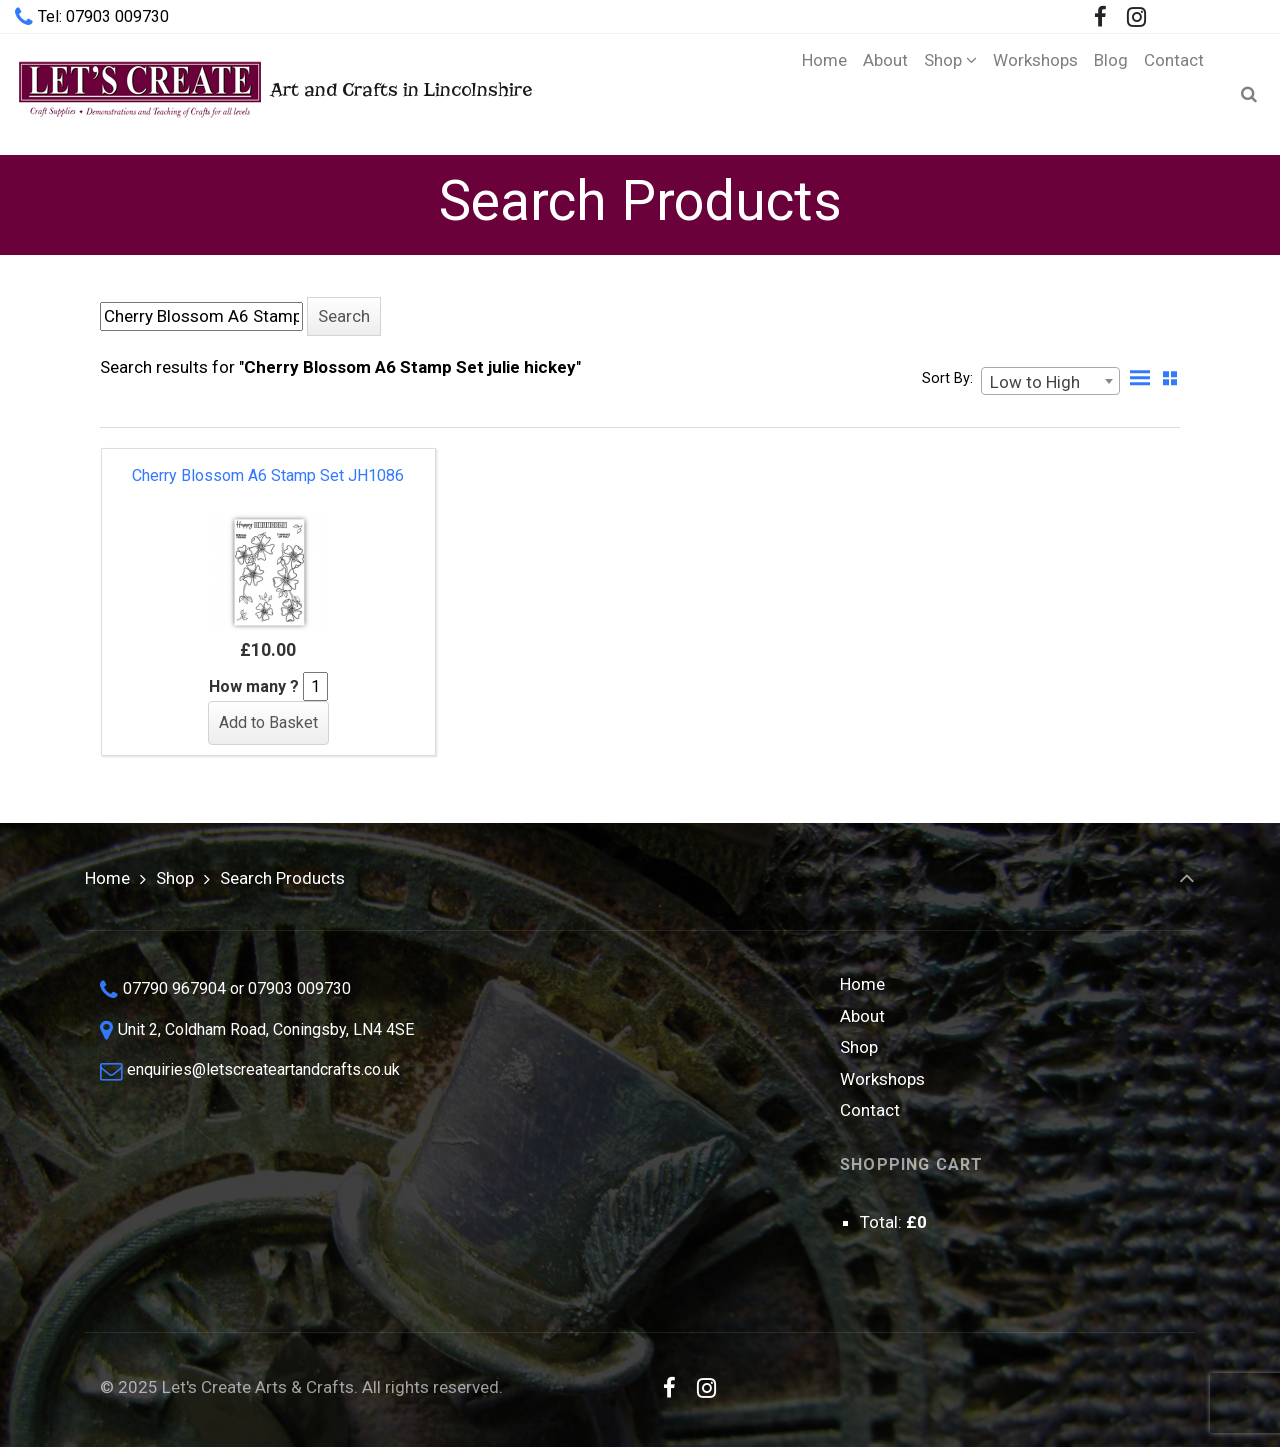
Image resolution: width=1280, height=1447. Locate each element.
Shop (175, 878)
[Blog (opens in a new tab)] (1111, 94)
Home (107, 878)
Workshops (882, 1079)
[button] (344, 316)
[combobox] (1050, 381)
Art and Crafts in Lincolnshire (273, 93)
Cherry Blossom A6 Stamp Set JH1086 (268, 475)
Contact (870, 1110)
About (862, 1016)
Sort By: (947, 378)
